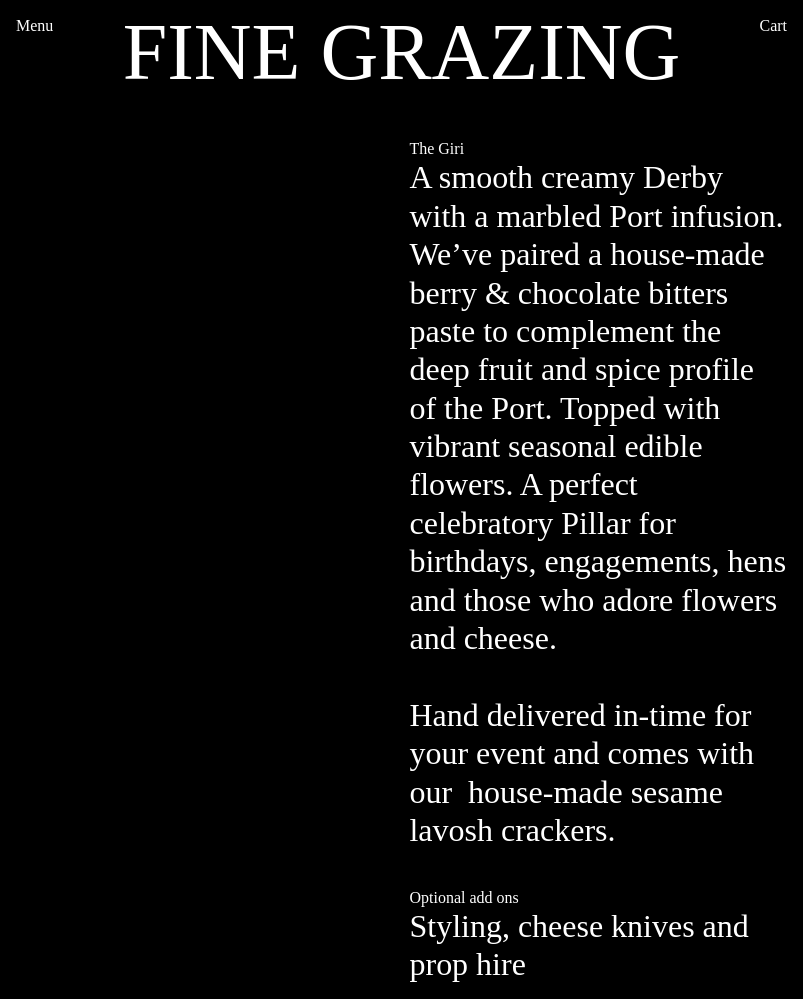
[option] (205, 375)
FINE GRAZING (402, 52)
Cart (774, 25)
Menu (34, 25)
